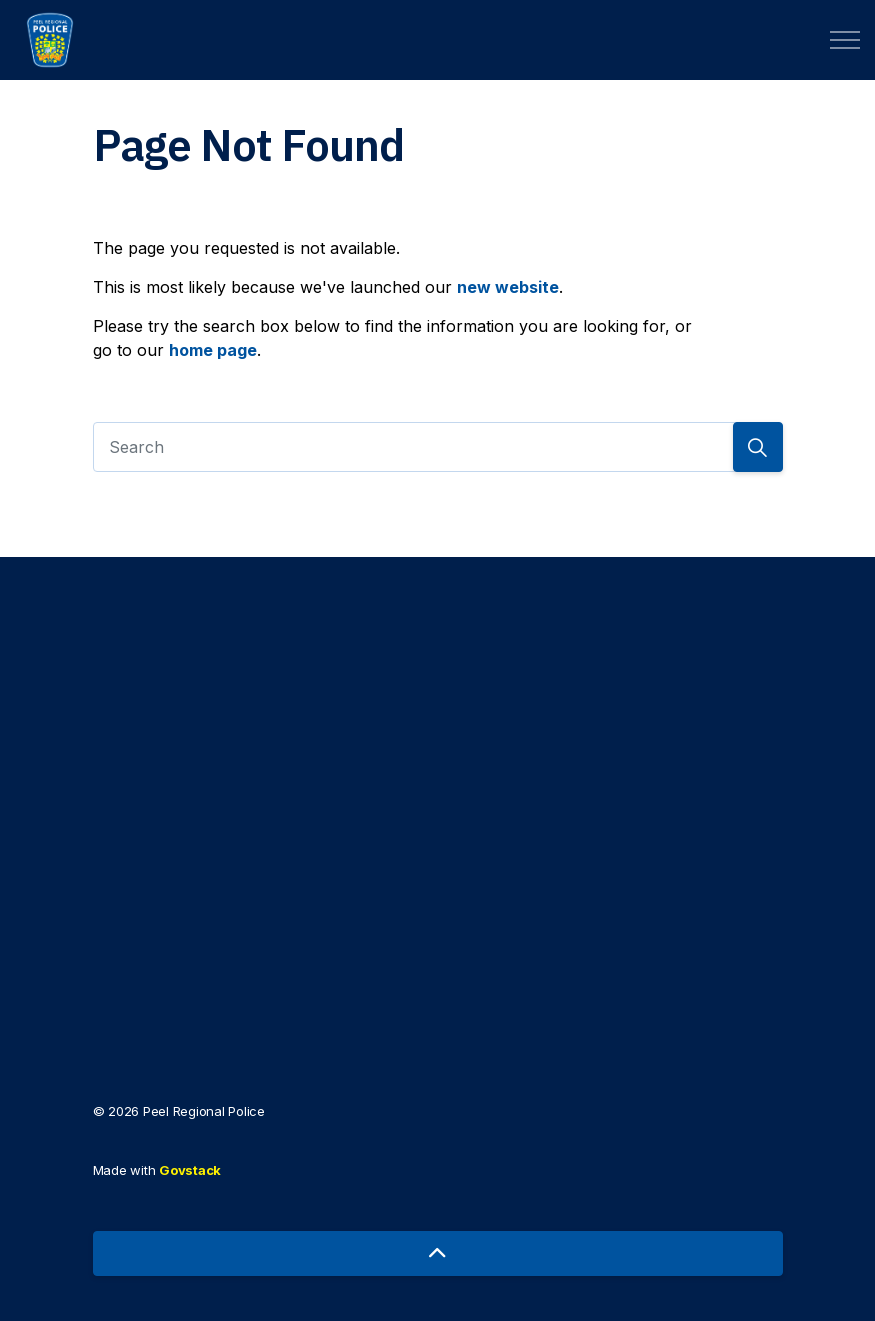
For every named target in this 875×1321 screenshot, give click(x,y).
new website (508, 287)
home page (213, 350)
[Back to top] (438, 1253)
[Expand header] (845, 40)
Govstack (190, 1170)
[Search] (438, 447)
